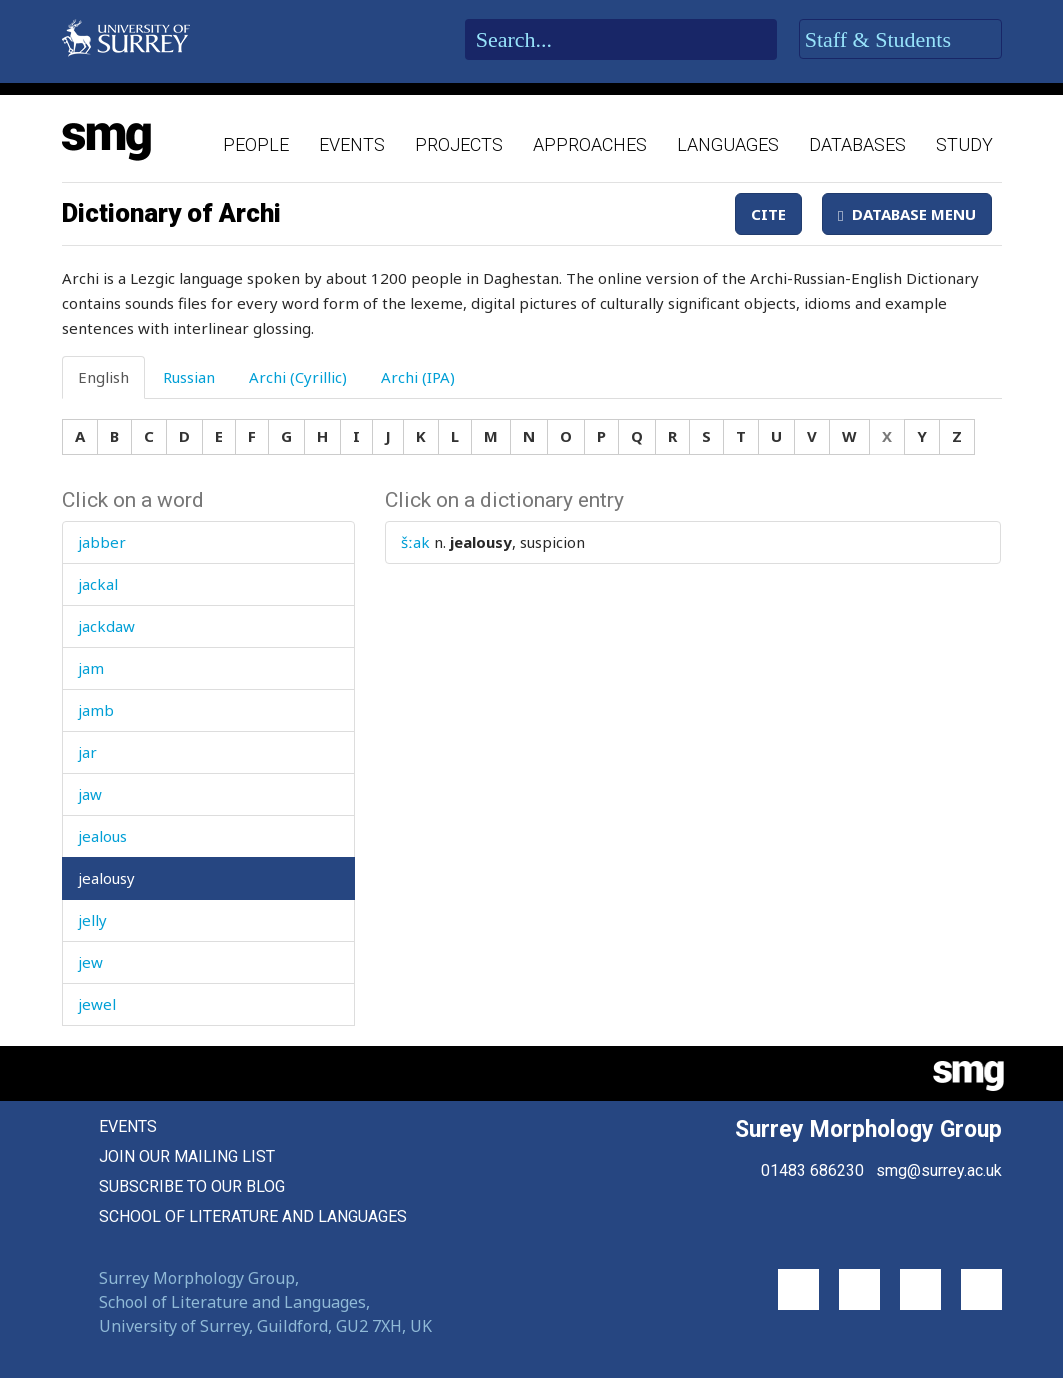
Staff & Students (900, 40)
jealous (102, 836)
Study (964, 144)
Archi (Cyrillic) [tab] (298, 377)
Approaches (590, 144)
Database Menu (906, 214)
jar (87, 752)
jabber (102, 542)
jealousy (106, 878)
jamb (96, 710)
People (256, 144)
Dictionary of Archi (171, 213)
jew (90, 962)
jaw (90, 794)
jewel (97, 1004)
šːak (415, 542)
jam (91, 668)
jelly (92, 920)
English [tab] (103, 377)
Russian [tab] (189, 377)
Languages (728, 144)
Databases (857, 144)
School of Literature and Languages (253, 1216)
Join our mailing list (187, 1156)
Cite (768, 214)
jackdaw (106, 626)
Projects (459, 144)
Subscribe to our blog (192, 1186)
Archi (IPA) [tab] (418, 377)
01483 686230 (812, 1170)
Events (352, 144)
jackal (98, 584)
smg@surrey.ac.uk (939, 1170)
